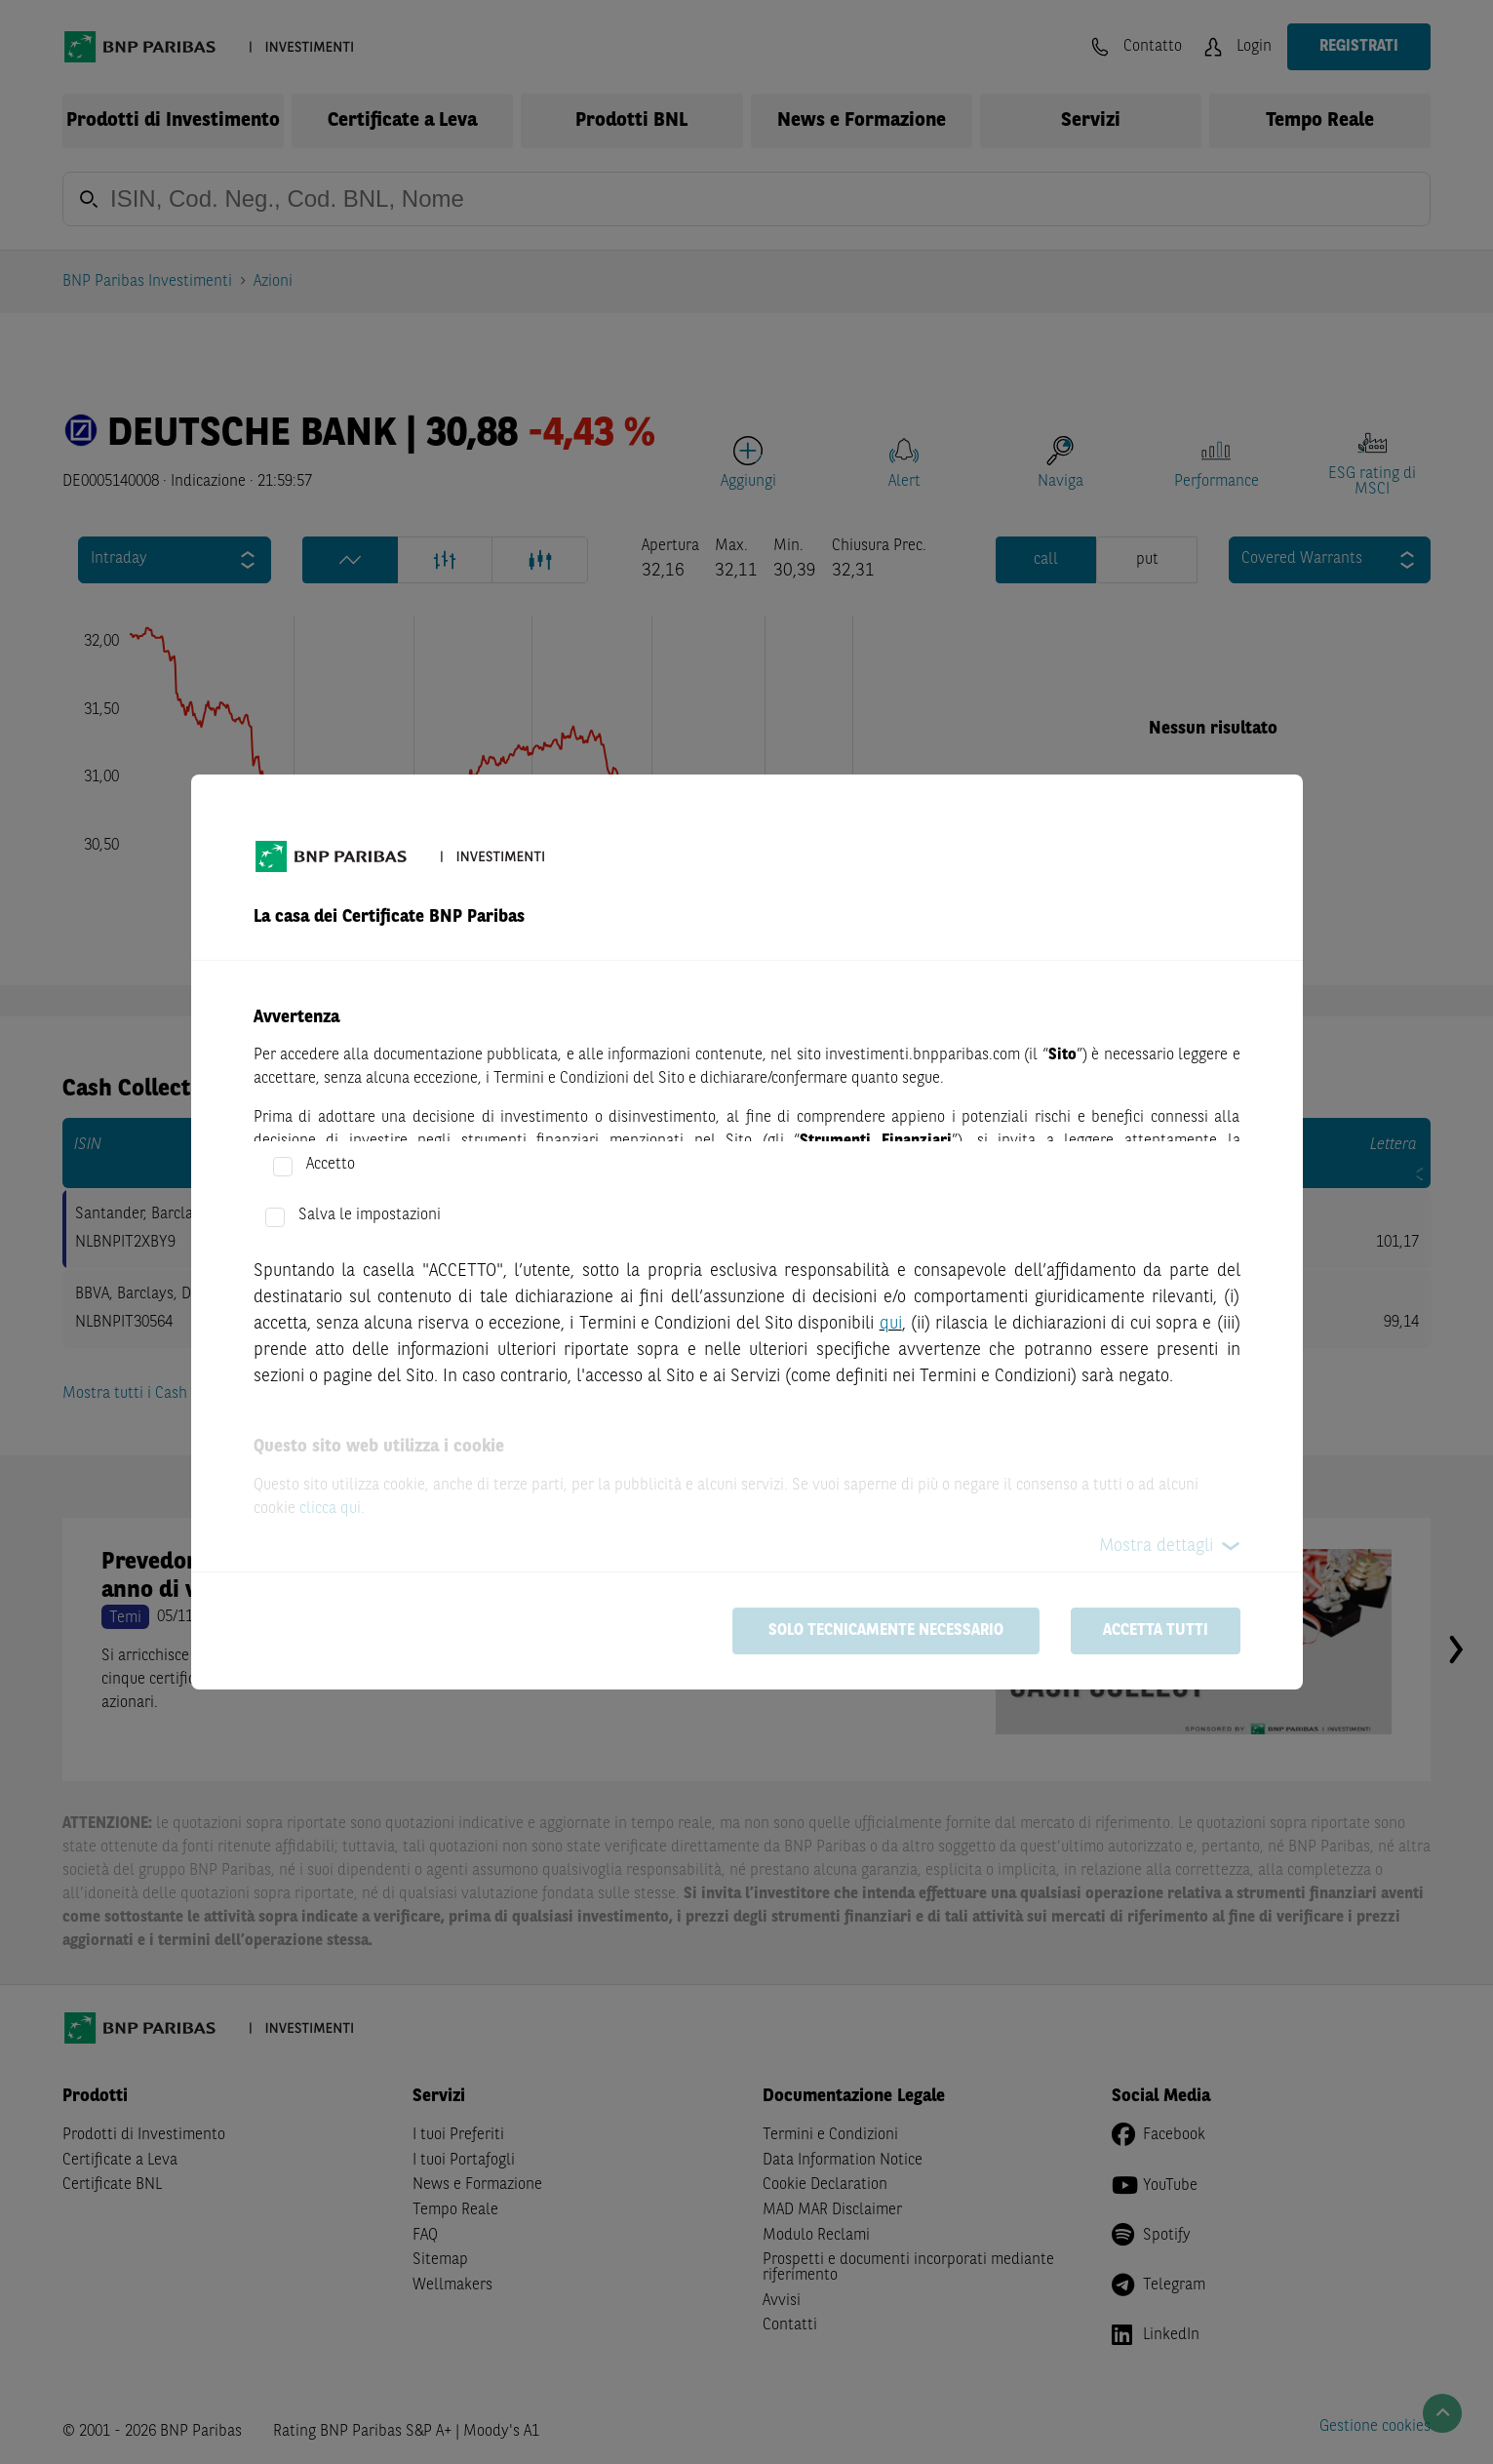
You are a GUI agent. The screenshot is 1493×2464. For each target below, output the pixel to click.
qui (891, 1323)
